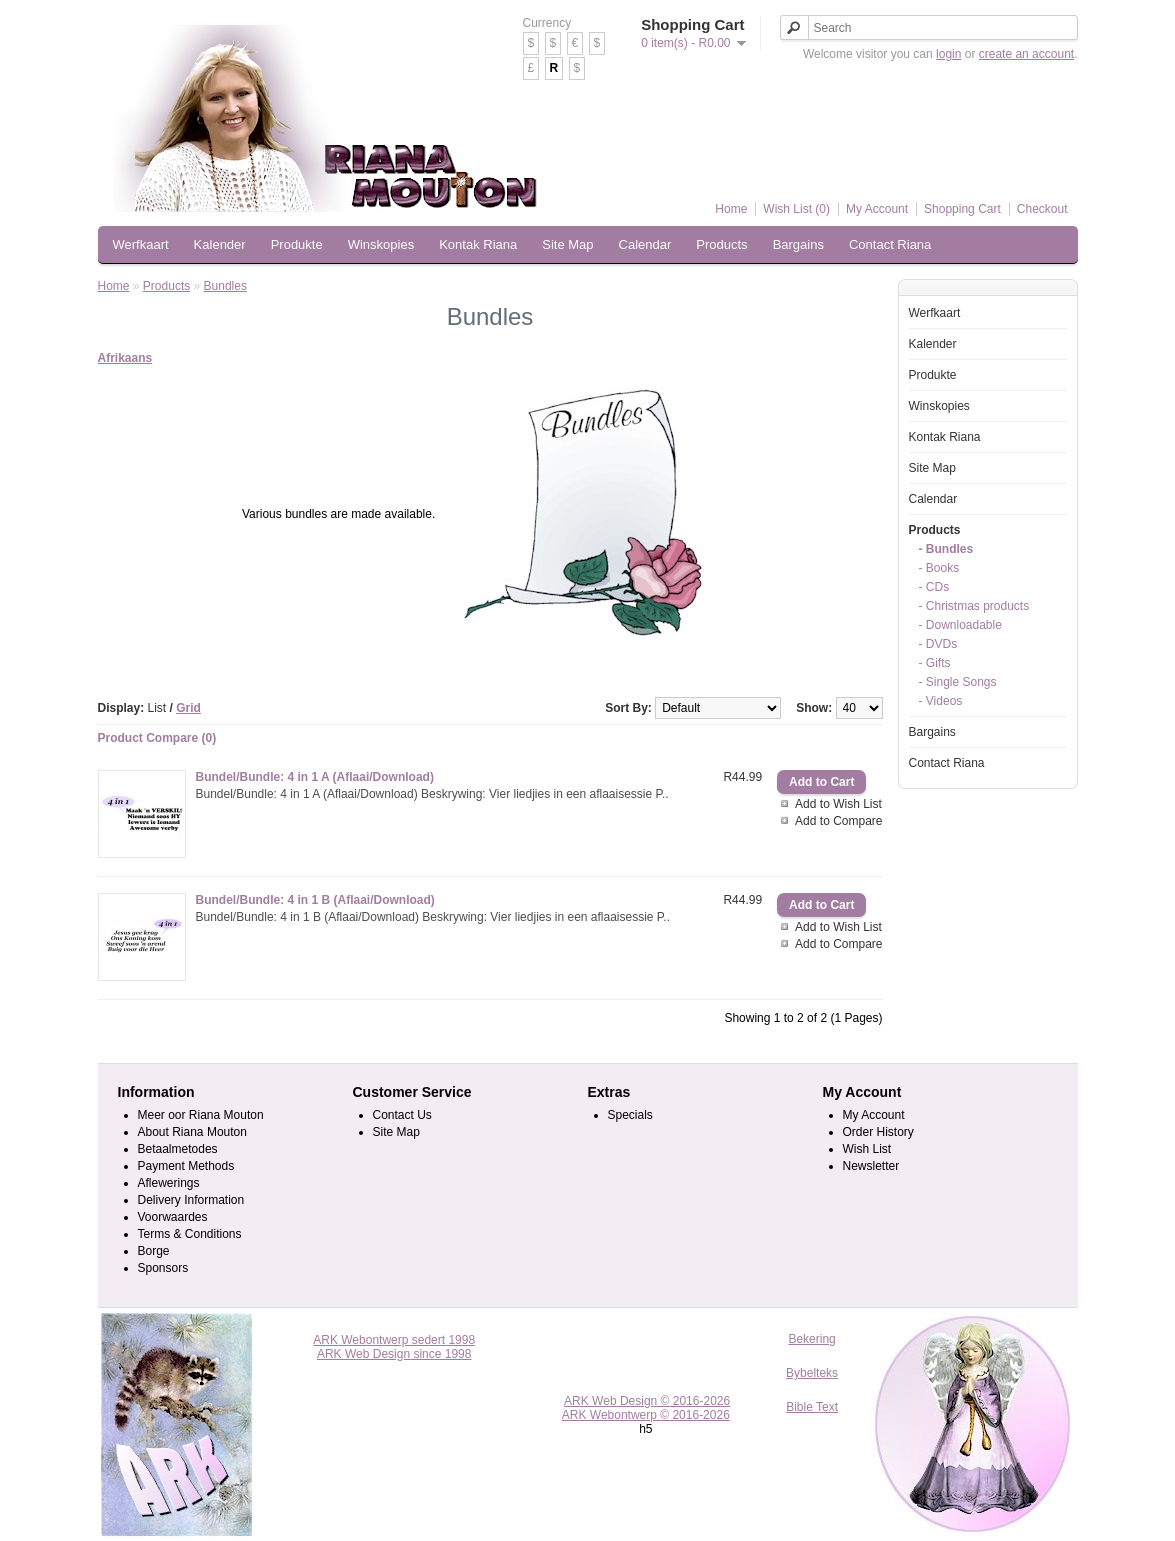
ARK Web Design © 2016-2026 (647, 1401)
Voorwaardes (173, 1217)
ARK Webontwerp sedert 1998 (394, 1340)
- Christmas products (974, 606)
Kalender (220, 244)
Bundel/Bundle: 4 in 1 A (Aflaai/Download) (315, 777)
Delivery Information (191, 1200)
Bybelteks (812, 1373)
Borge (154, 1251)
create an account (1026, 54)
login (948, 54)
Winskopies (381, 244)
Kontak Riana (478, 244)
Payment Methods (186, 1166)
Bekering (811, 1339)
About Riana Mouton (192, 1132)
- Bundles (946, 549)
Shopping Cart (962, 209)
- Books (939, 568)
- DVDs (938, 644)
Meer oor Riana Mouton (201, 1115)
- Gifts (935, 663)
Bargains (798, 244)
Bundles (225, 286)
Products (721, 244)
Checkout (1042, 209)
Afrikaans (125, 358)
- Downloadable (960, 625)
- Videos (941, 701)
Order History (878, 1132)
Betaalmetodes (178, 1149)
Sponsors (163, 1268)
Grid (188, 708)
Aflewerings (169, 1183)
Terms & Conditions (190, 1234)
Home (731, 209)
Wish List (867, 1149)
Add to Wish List (838, 804)
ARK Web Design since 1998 (394, 1354)
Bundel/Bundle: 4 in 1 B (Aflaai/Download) (315, 900)
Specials (630, 1115)
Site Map (567, 244)
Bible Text (812, 1407)
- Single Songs (958, 682)
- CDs (934, 587)
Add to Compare (838, 821)
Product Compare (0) (157, 738)
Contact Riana (890, 244)
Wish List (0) (796, 209)
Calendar (645, 244)
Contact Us (402, 1115)
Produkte (297, 244)
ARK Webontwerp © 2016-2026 (646, 1415)
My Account (877, 209)
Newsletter (871, 1166)
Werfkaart (141, 244)
